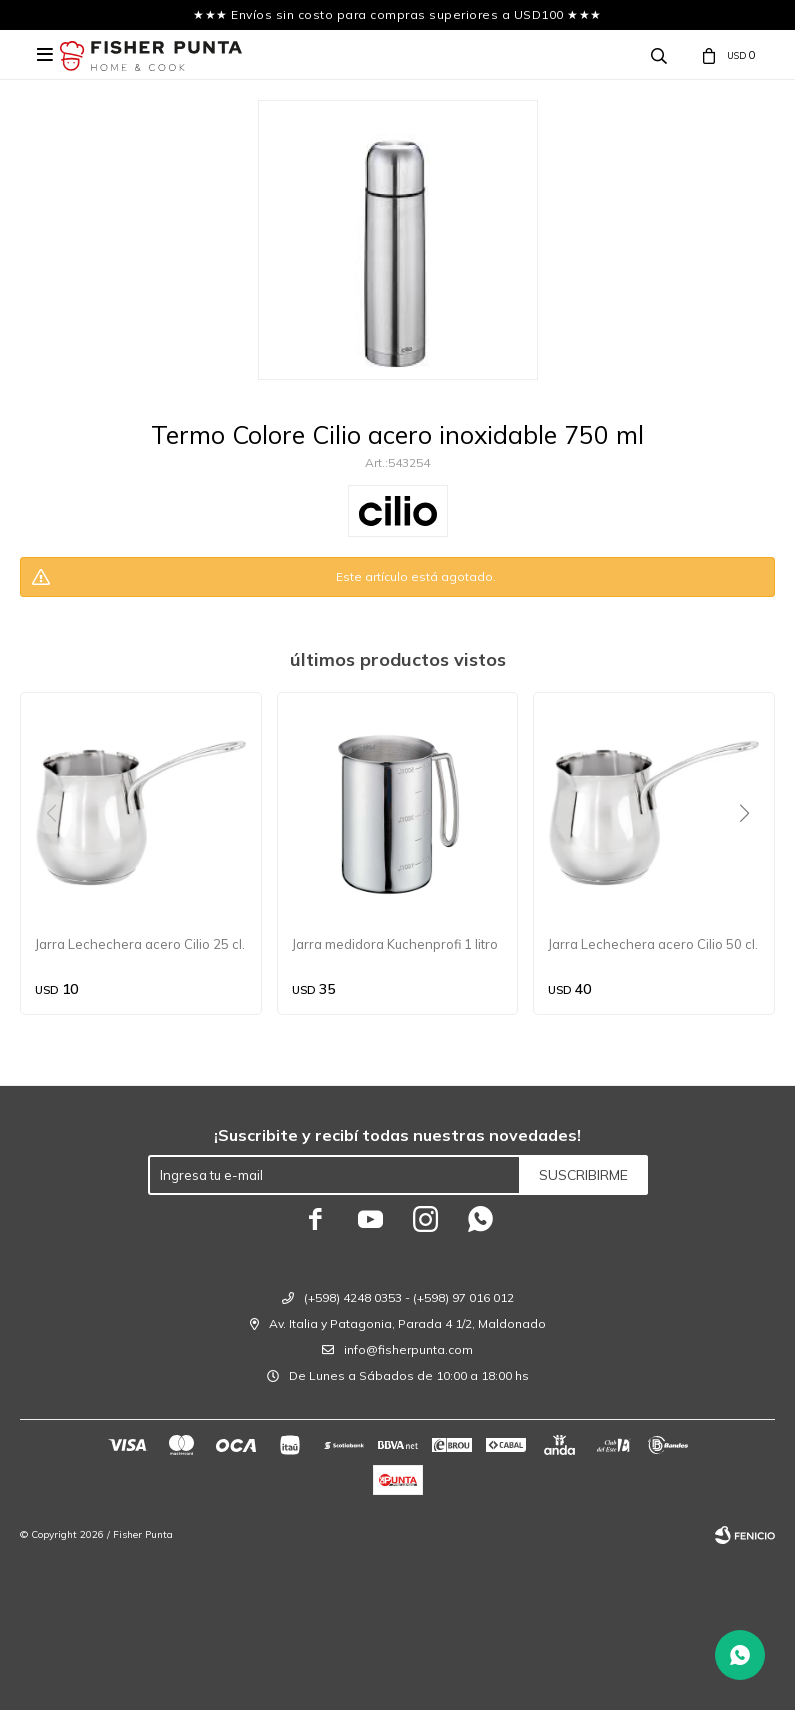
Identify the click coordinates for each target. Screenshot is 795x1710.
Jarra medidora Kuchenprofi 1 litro (395, 944)
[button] (751, 854)
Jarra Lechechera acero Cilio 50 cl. (653, 944)
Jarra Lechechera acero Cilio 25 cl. (140, 944)
